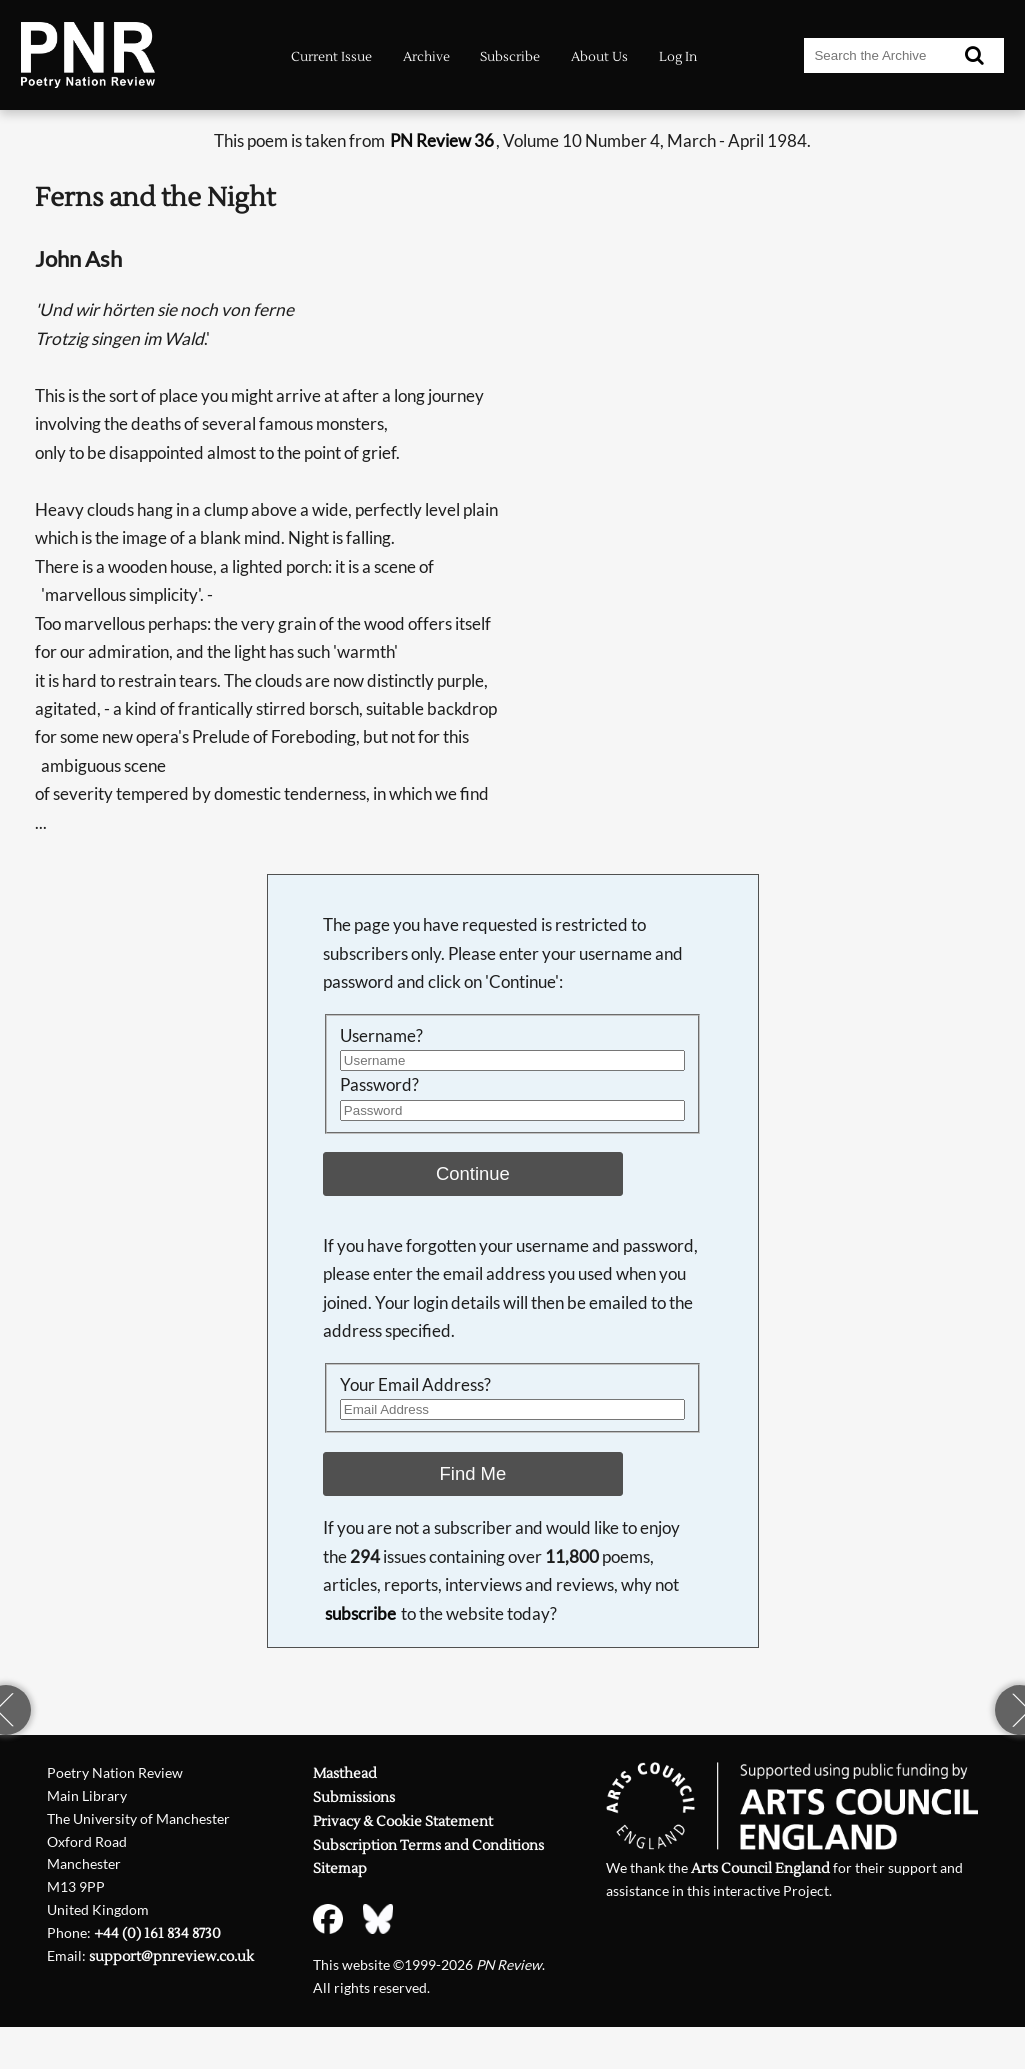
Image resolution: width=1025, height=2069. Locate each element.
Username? (381, 1035)
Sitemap (340, 1869)
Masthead (345, 1774)
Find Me (473, 1473)
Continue (473, 1173)
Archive (426, 57)
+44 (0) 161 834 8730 (157, 1934)
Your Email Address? (415, 1384)
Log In (678, 57)
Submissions (354, 1798)
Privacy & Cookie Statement (403, 1822)
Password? (379, 1084)
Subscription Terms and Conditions (428, 1846)
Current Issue (331, 57)
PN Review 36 (442, 140)
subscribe (360, 1613)
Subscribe (510, 57)
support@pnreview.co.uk (171, 1957)
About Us (599, 57)
